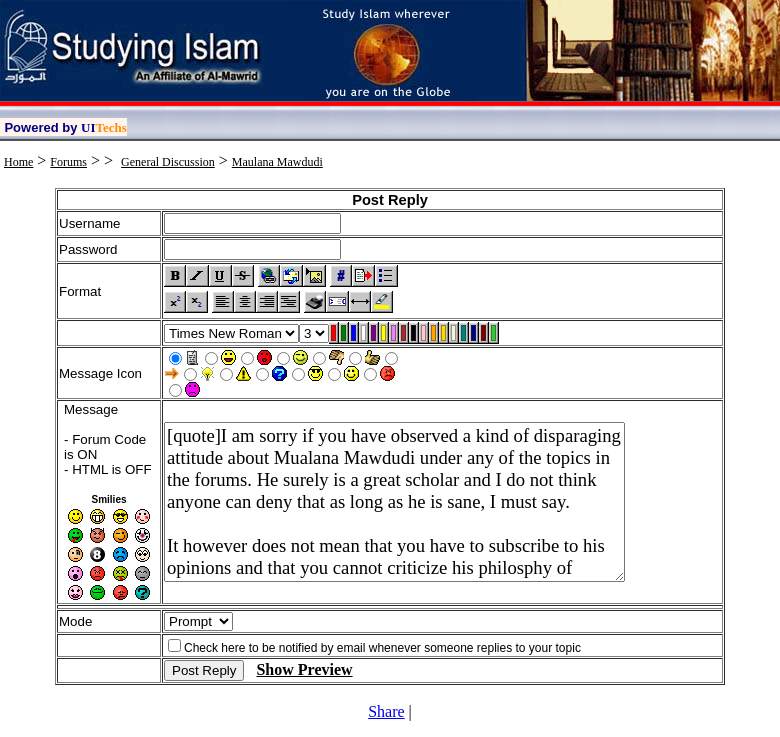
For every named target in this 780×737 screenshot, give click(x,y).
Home (18, 162)
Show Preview (304, 669)
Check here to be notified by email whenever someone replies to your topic (382, 648)
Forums (68, 162)
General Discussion (168, 162)
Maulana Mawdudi (277, 162)
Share (386, 711)
